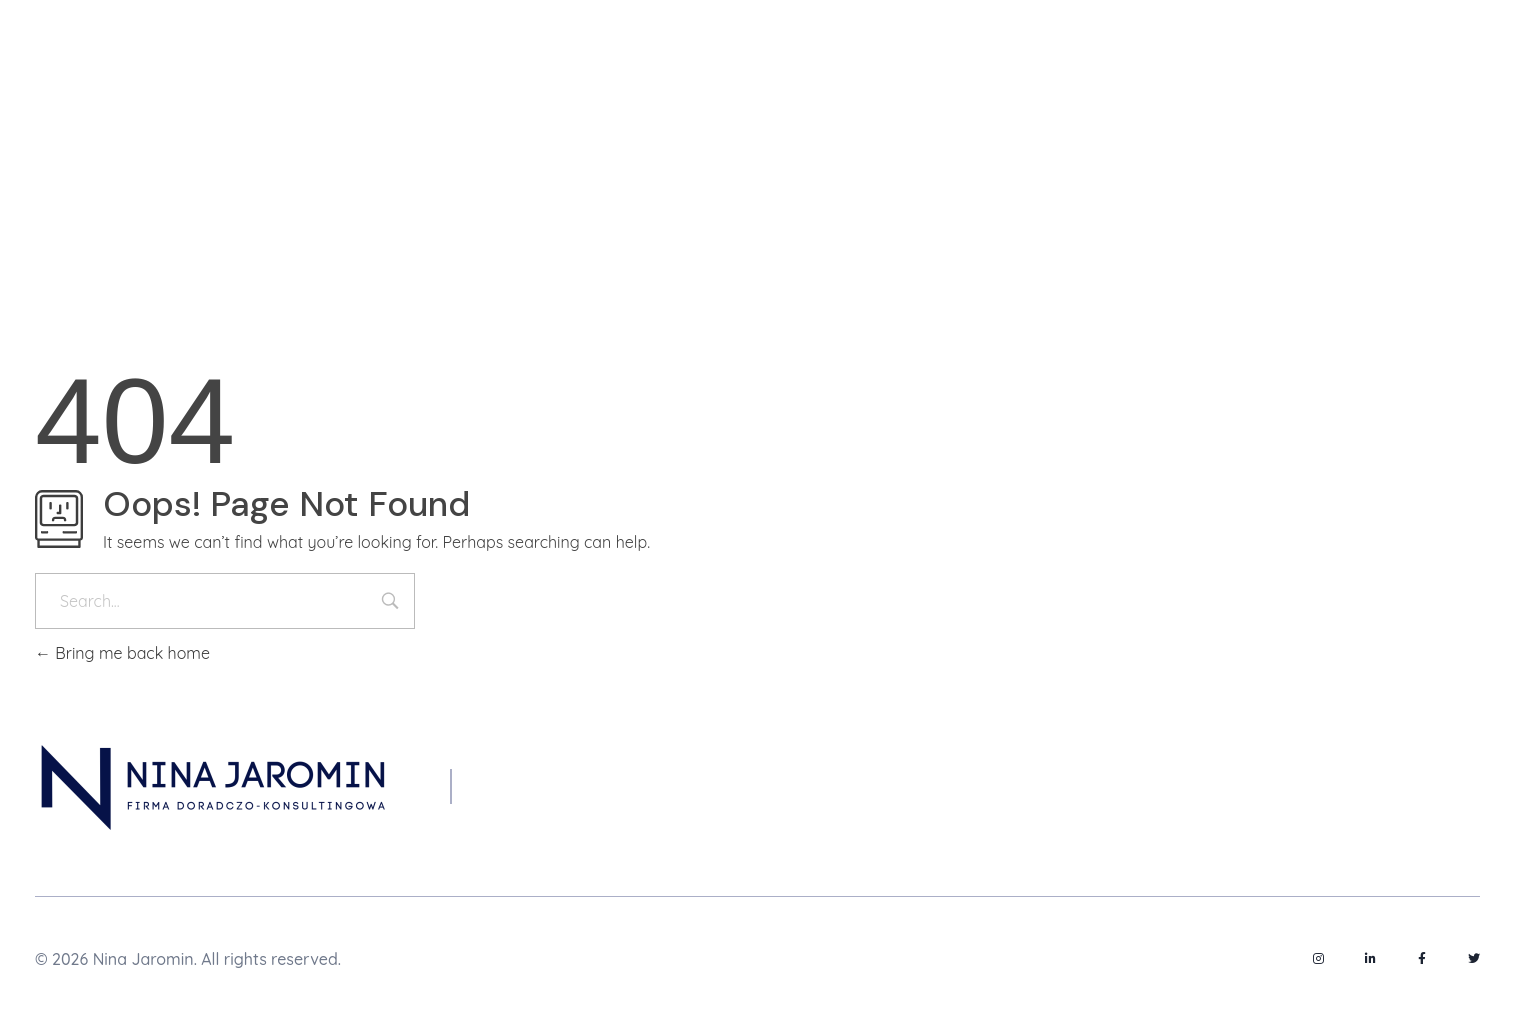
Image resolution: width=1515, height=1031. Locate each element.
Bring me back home (122, 653)
